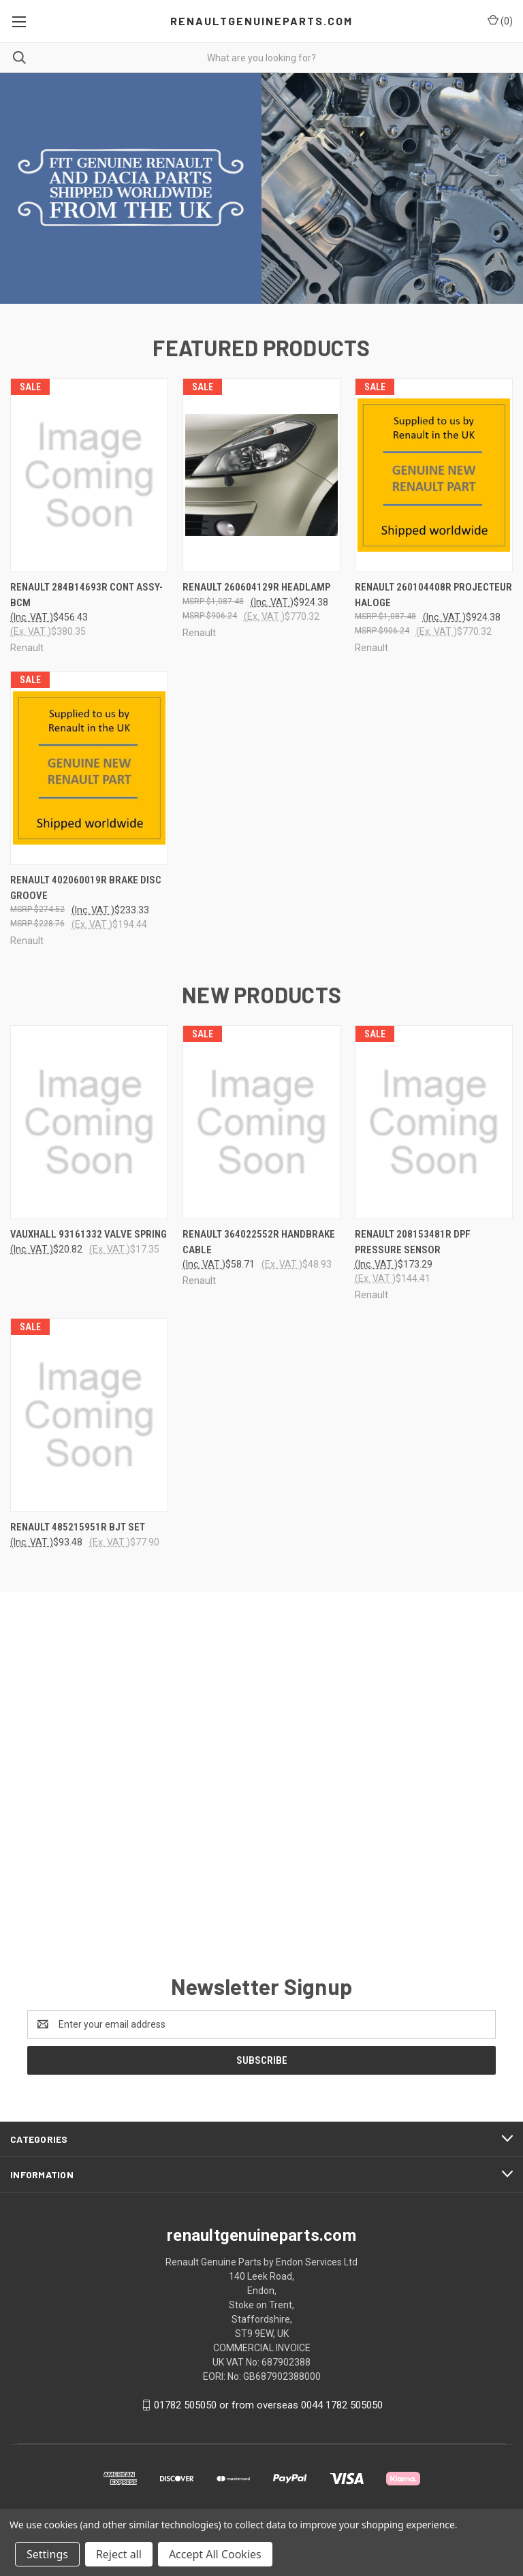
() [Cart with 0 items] (500, 20)
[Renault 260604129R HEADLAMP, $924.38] (261, 484)
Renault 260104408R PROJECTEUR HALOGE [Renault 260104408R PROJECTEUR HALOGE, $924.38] (433, 604)
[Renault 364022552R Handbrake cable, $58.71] (261, 1131)
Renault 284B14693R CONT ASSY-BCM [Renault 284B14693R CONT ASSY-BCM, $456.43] (86, 604)
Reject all (119, 2554)
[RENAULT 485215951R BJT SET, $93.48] (89, 1424)
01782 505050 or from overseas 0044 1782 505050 (268, 2414)
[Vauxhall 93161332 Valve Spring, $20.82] (89, 1131)
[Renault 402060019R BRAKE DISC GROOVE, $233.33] (89, 777)
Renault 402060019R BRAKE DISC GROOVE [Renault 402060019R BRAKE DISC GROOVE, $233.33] (85, 897)
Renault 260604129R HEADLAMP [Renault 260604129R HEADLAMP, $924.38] (256, 597)
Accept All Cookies (215, 2554)
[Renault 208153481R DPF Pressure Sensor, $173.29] (434, 1131)
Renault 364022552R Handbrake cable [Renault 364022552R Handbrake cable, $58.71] (259, 1252)
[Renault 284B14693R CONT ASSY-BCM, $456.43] (89, 484)
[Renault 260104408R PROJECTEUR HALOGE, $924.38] (434, 484)
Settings (47, 2554)
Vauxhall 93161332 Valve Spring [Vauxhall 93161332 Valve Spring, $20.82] (88, 1244)
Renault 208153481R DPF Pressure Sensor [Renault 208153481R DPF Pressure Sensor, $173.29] (413, 1252)
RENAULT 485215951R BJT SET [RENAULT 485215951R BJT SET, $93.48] (77, 1536)
